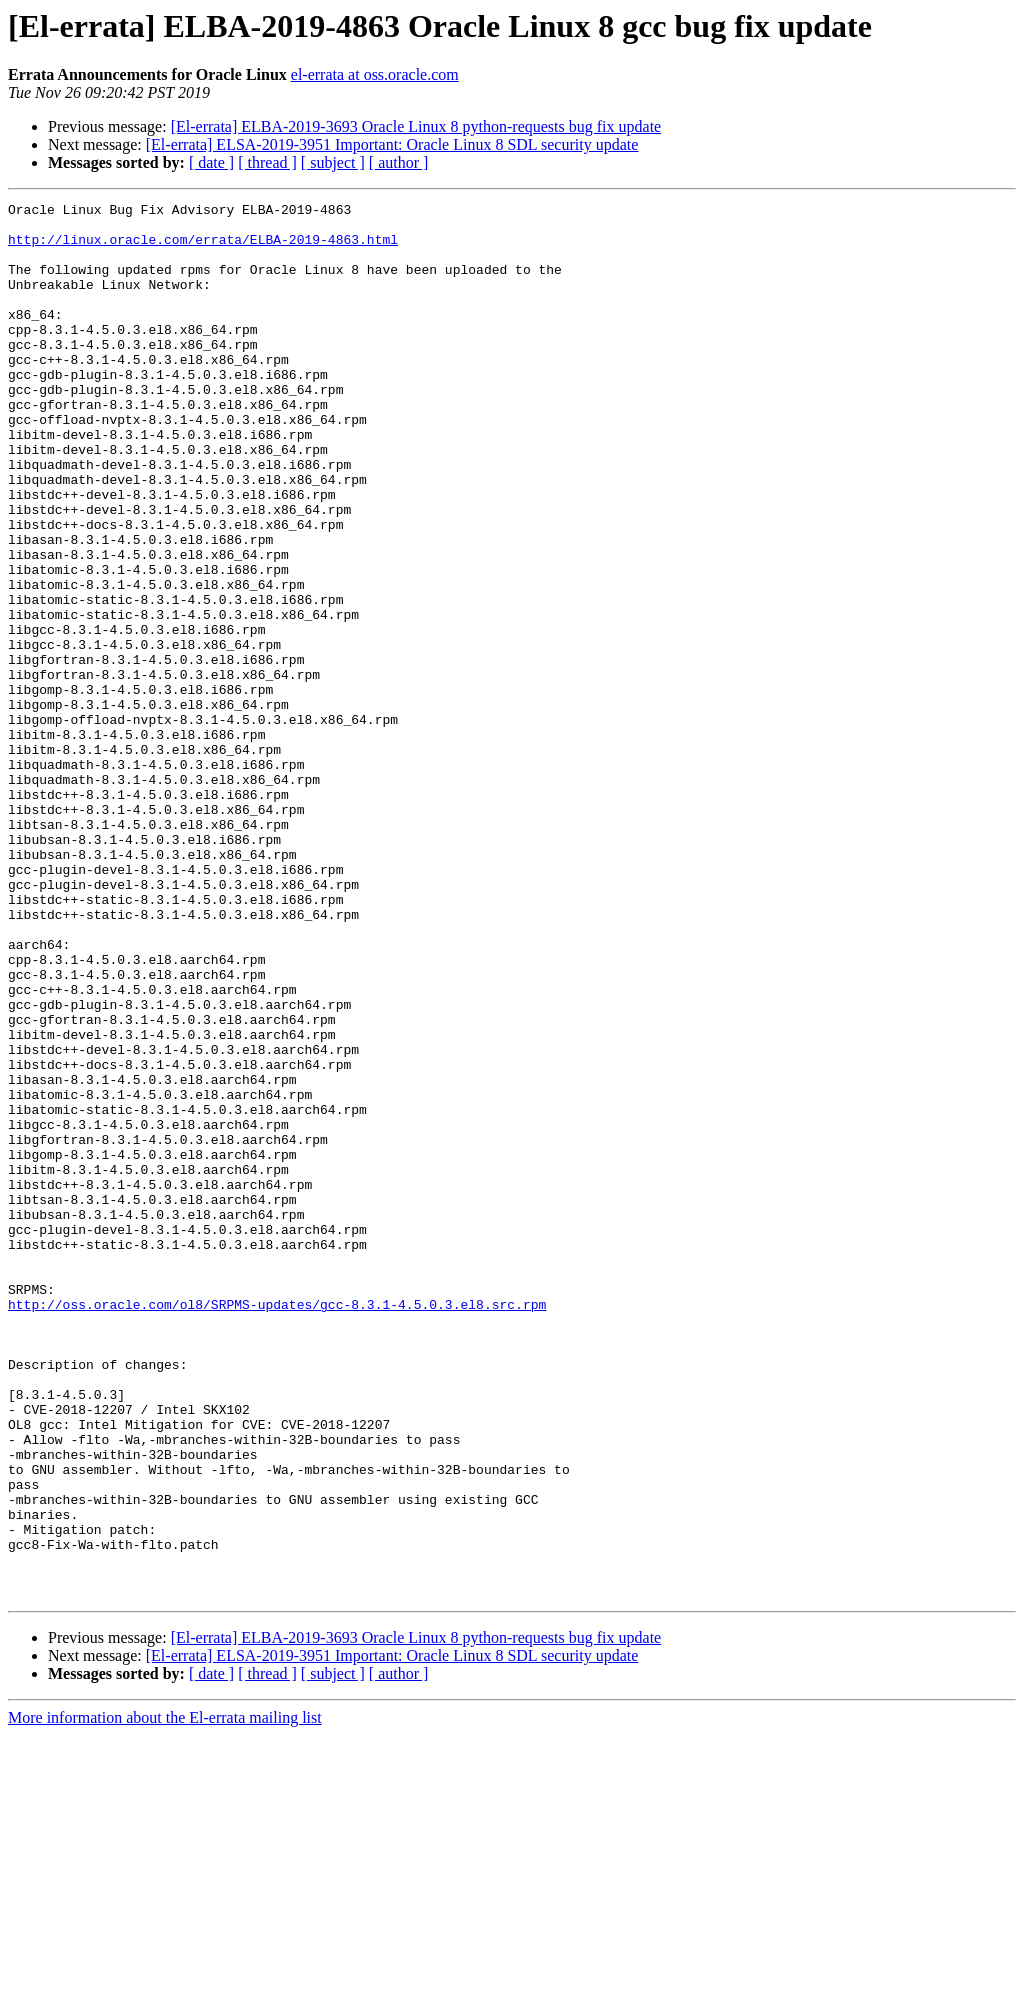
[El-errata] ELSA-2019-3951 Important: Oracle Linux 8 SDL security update (392, 144)
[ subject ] (333, 162)
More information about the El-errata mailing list (165, 1996)
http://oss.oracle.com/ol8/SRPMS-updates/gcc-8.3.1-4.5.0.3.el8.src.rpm (277, 1526)
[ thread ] (267, 162)
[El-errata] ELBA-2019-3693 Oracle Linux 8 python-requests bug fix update (416, 126)
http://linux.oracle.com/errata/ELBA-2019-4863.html (203, 248)
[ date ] (211, 162)
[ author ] (399, 162)
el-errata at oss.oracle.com (375, 74)
